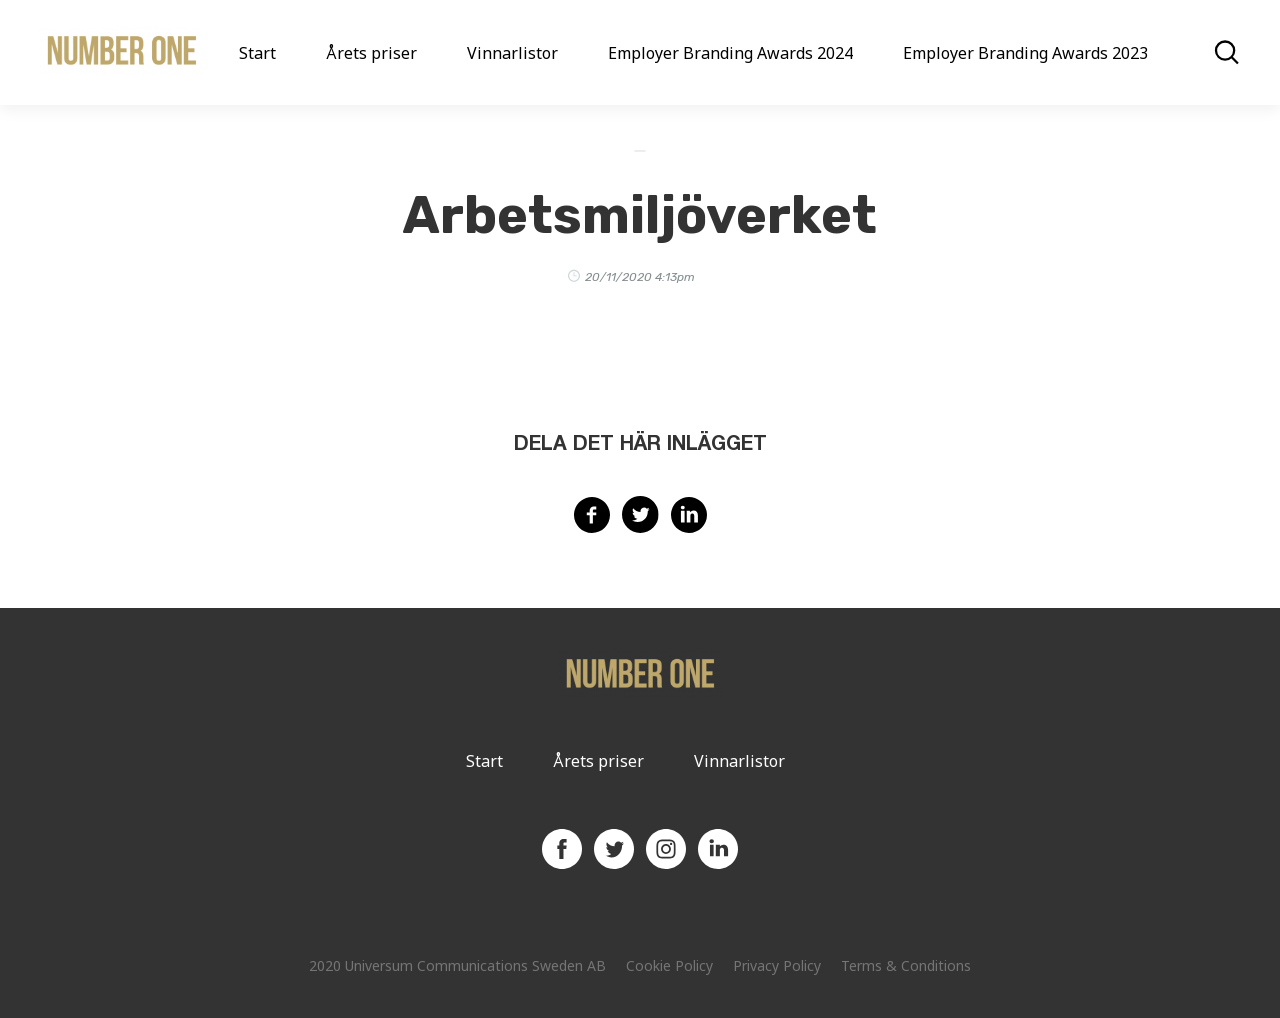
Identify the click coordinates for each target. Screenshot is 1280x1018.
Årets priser (371, 53)
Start (257, 53)
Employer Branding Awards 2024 (730, 53)
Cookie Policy (669, 965)
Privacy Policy (777, 965)
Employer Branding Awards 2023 (1025, 53)
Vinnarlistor (512, 53)
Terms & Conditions (906, 965)
